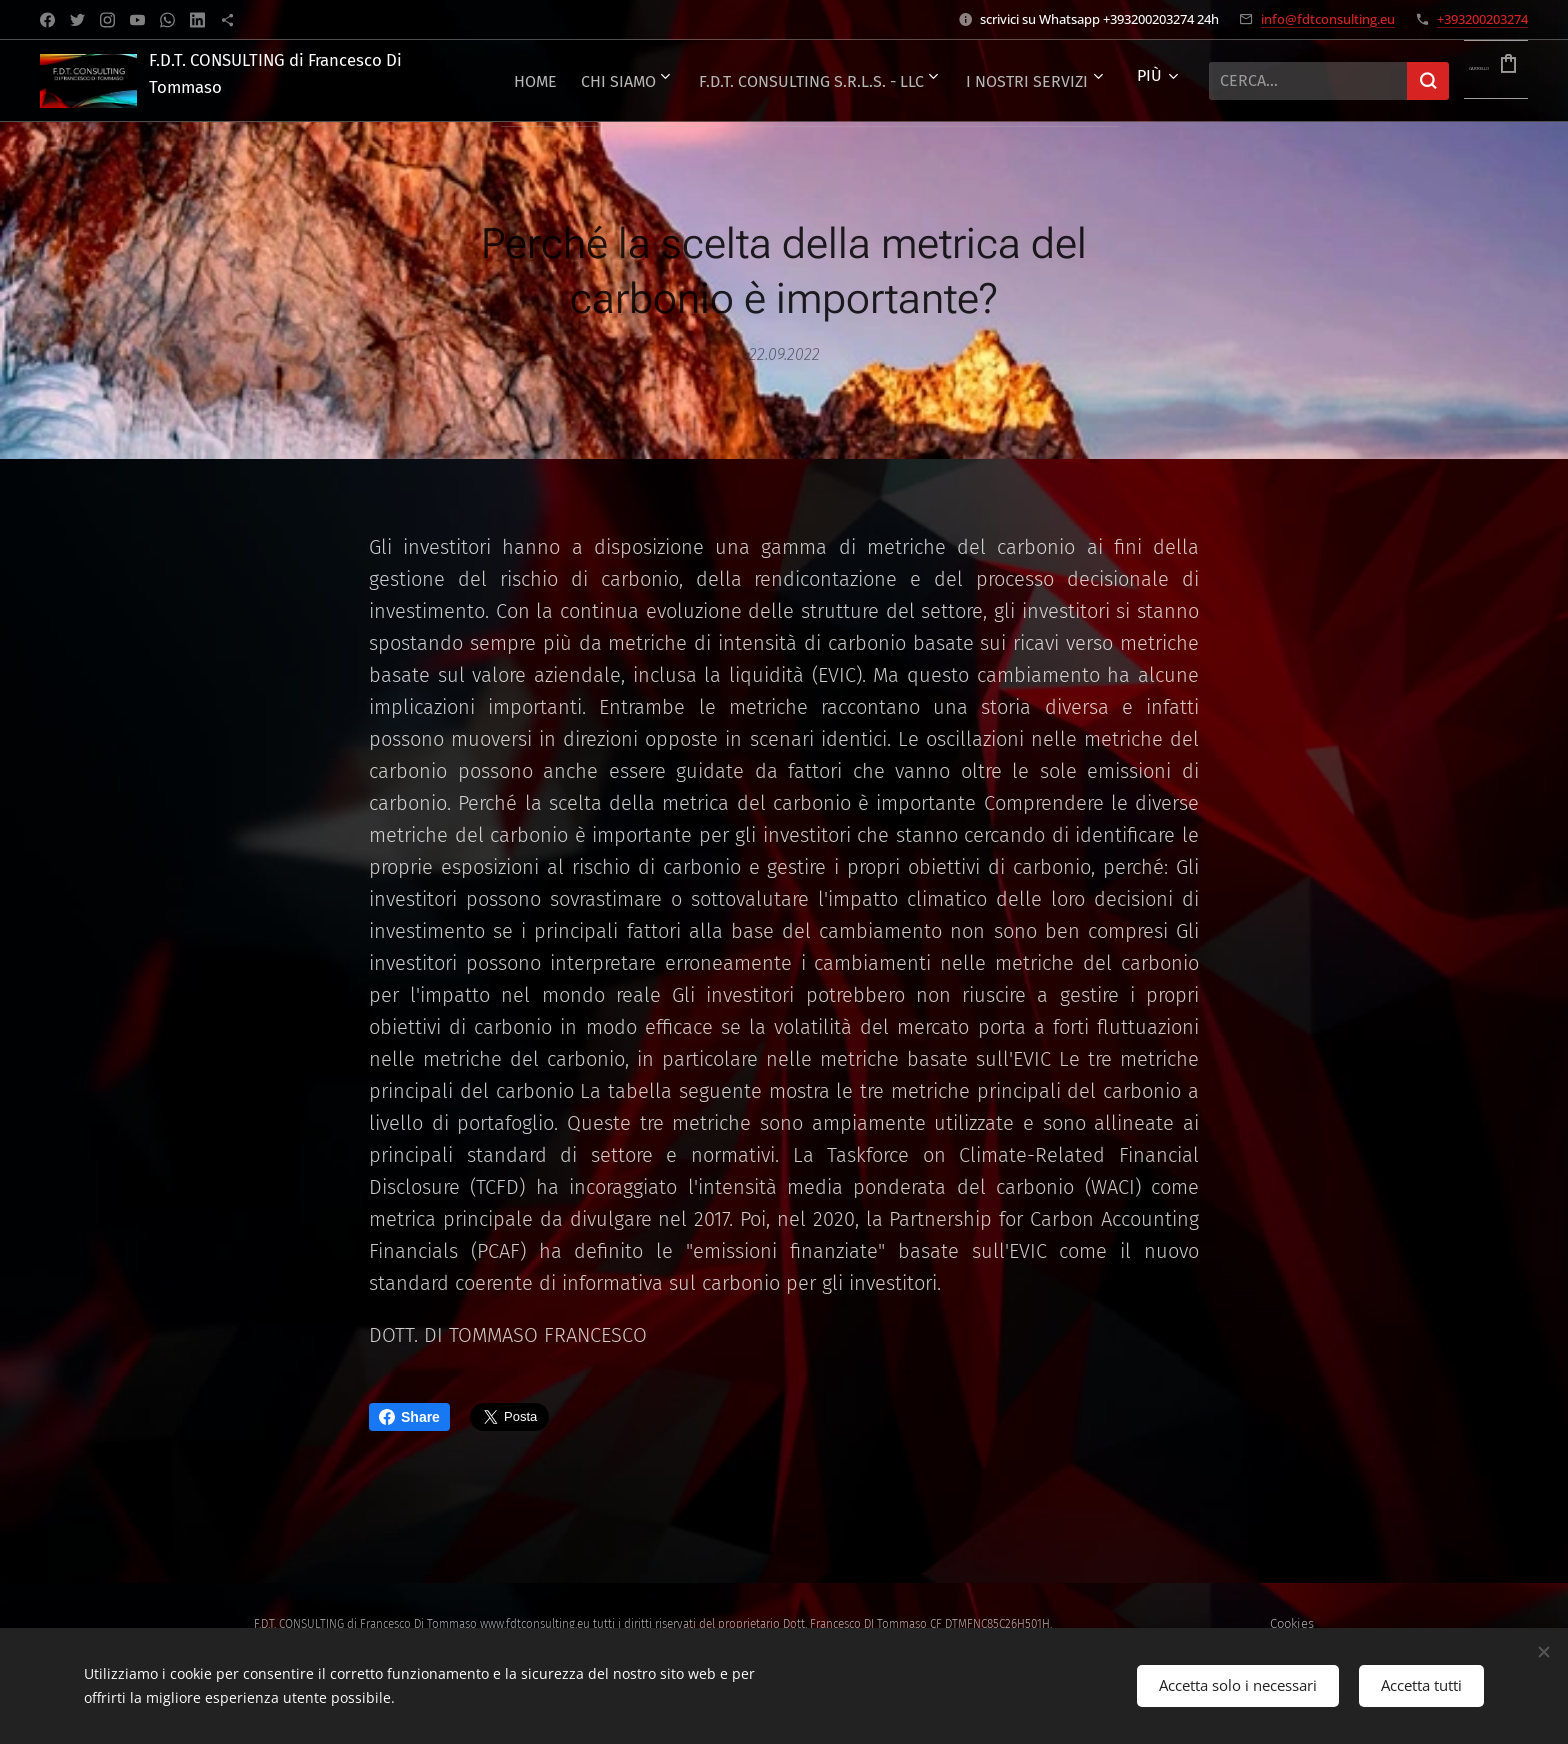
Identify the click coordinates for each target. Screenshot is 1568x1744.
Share (409, 1417)
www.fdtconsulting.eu (535, 1624)
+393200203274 (1482, 19)
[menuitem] (888, 81)
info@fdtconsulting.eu (1328, 19)
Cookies (1292, 1623)
